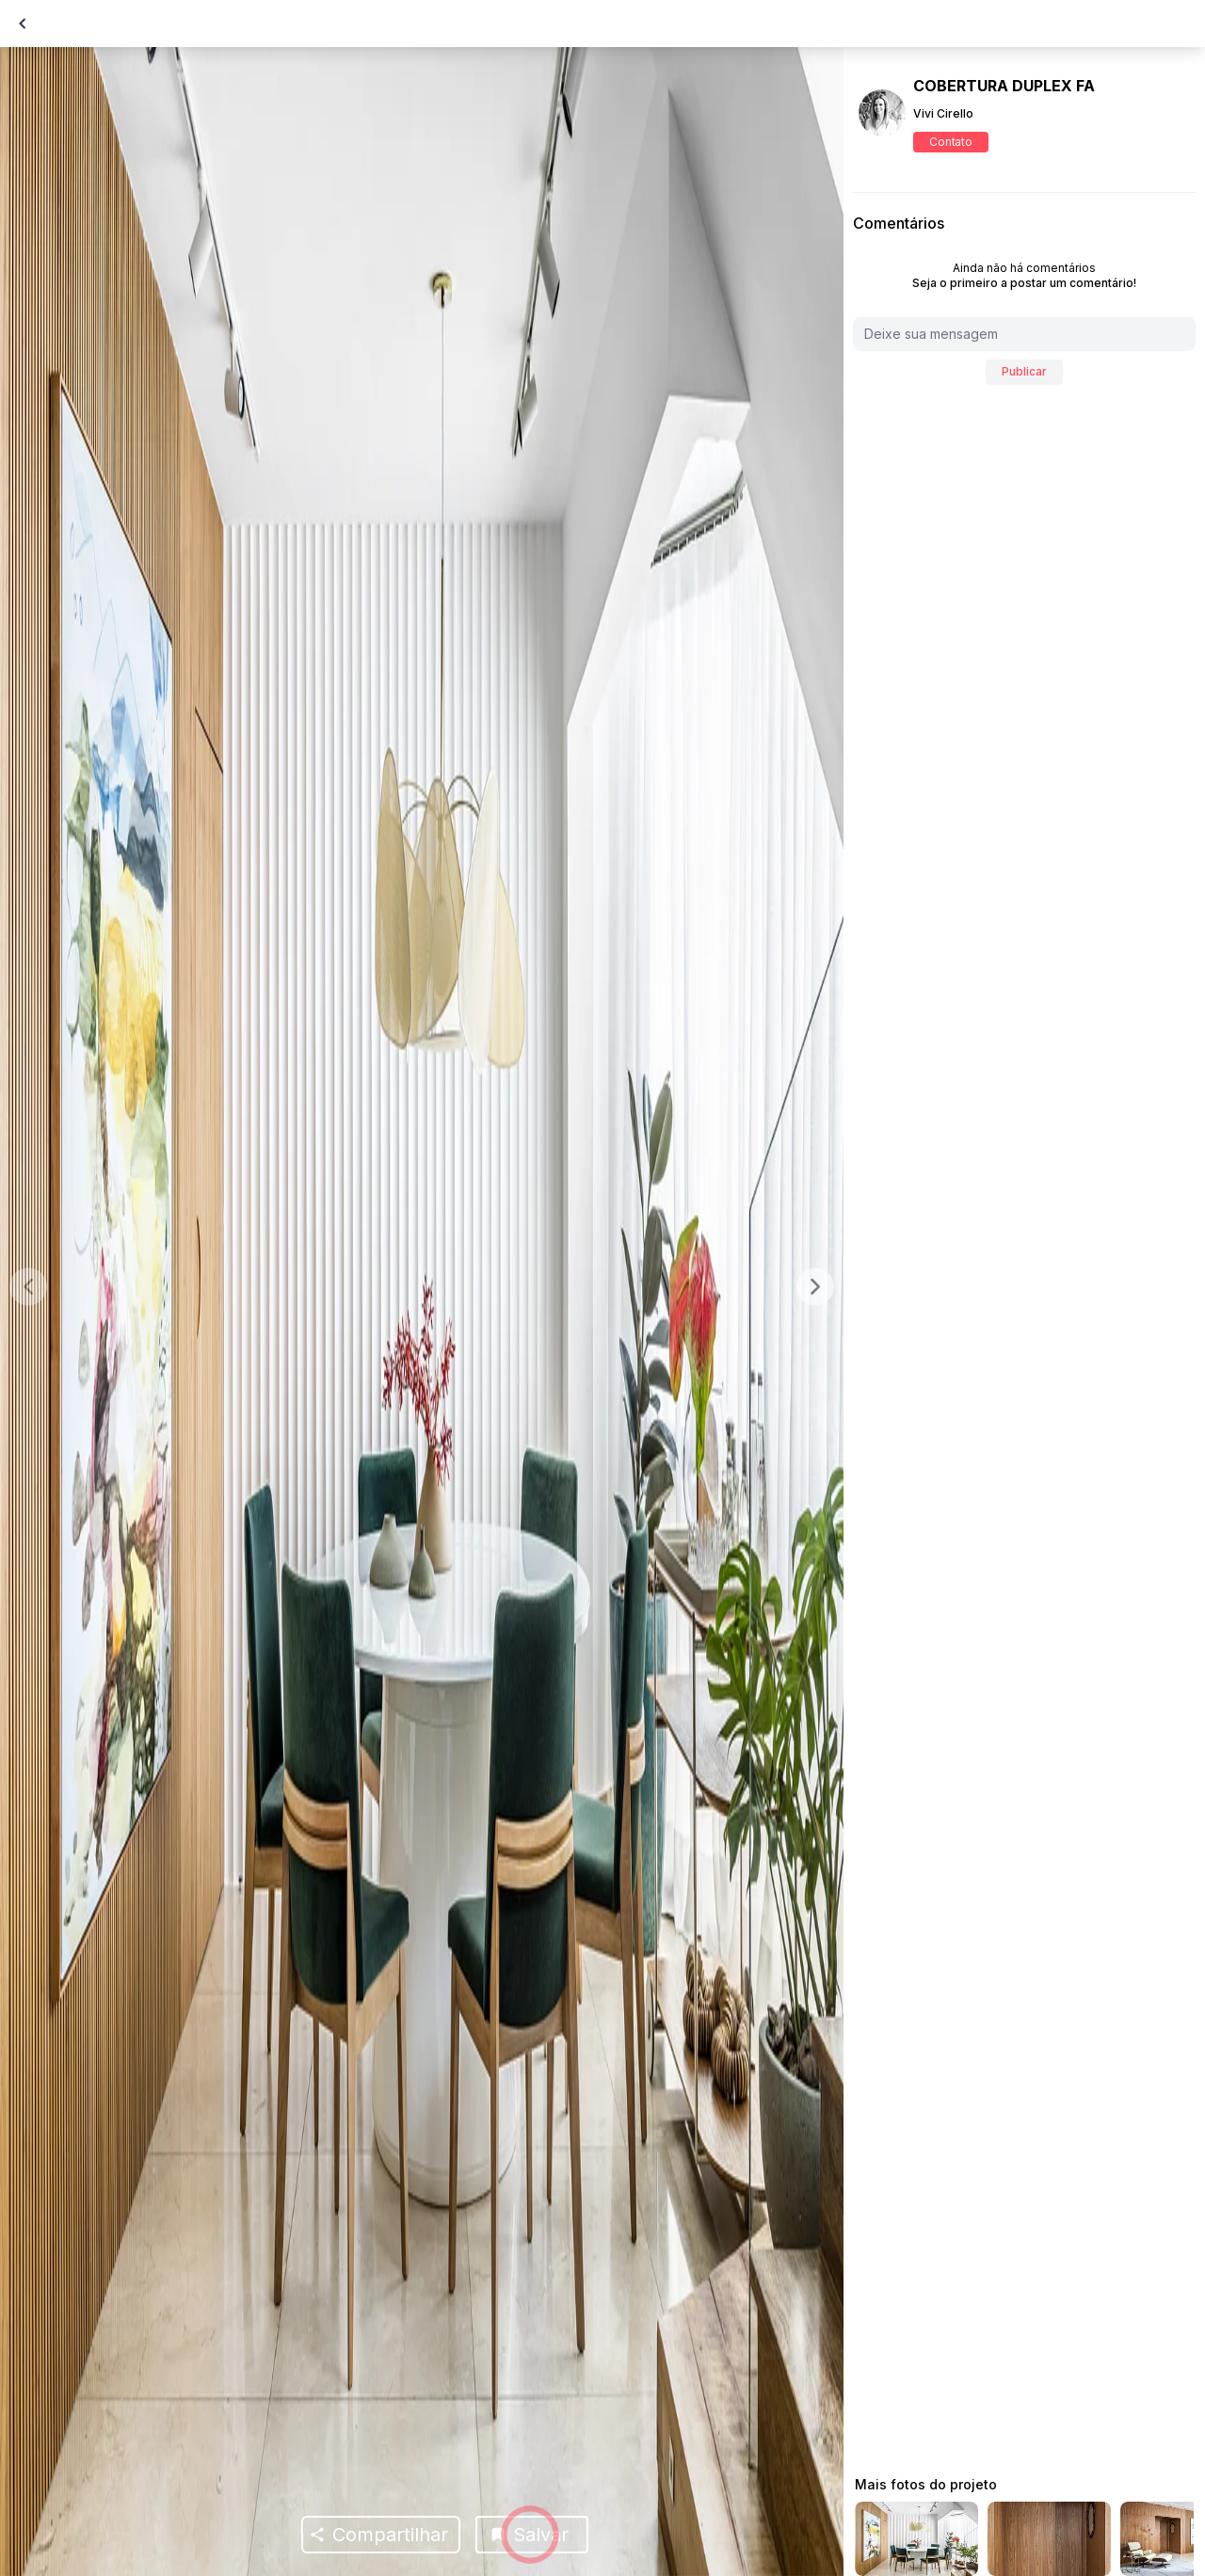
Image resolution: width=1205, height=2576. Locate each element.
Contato (950, 142)
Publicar (1024, 371)
